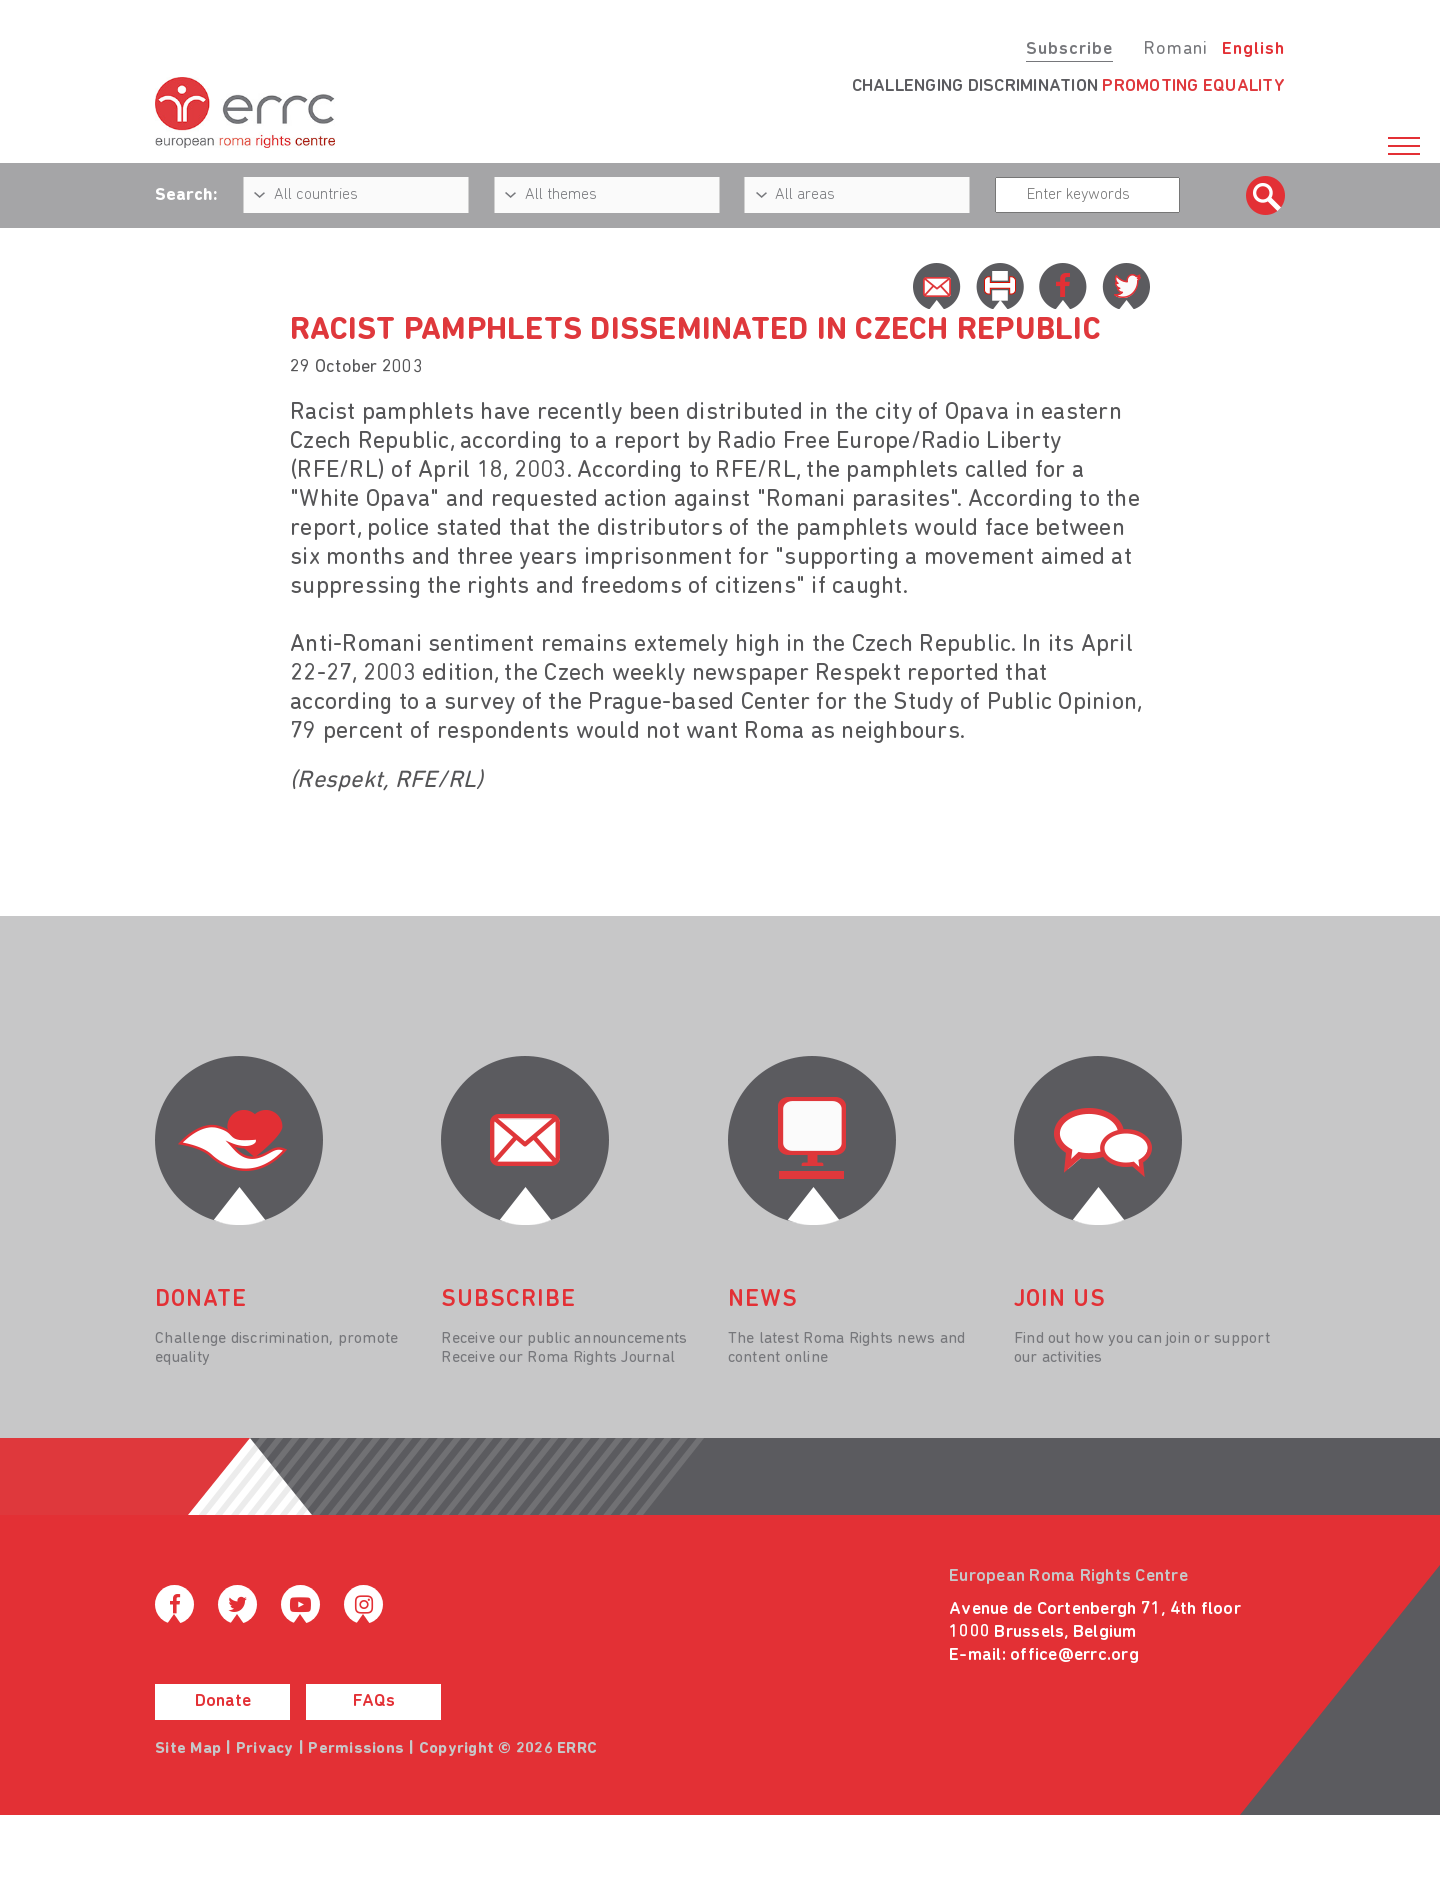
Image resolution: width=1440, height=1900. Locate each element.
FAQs (374, 1701)
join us (1060, 1300)
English (1253, 49)
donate (201, 1300)
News (763, 1300)
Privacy (265, 1749)
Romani (1175, 49)
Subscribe (1069, 49)
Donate (223, 1701)
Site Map (188, 1749)
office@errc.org (1074, 1655)
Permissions (356, 1749)
